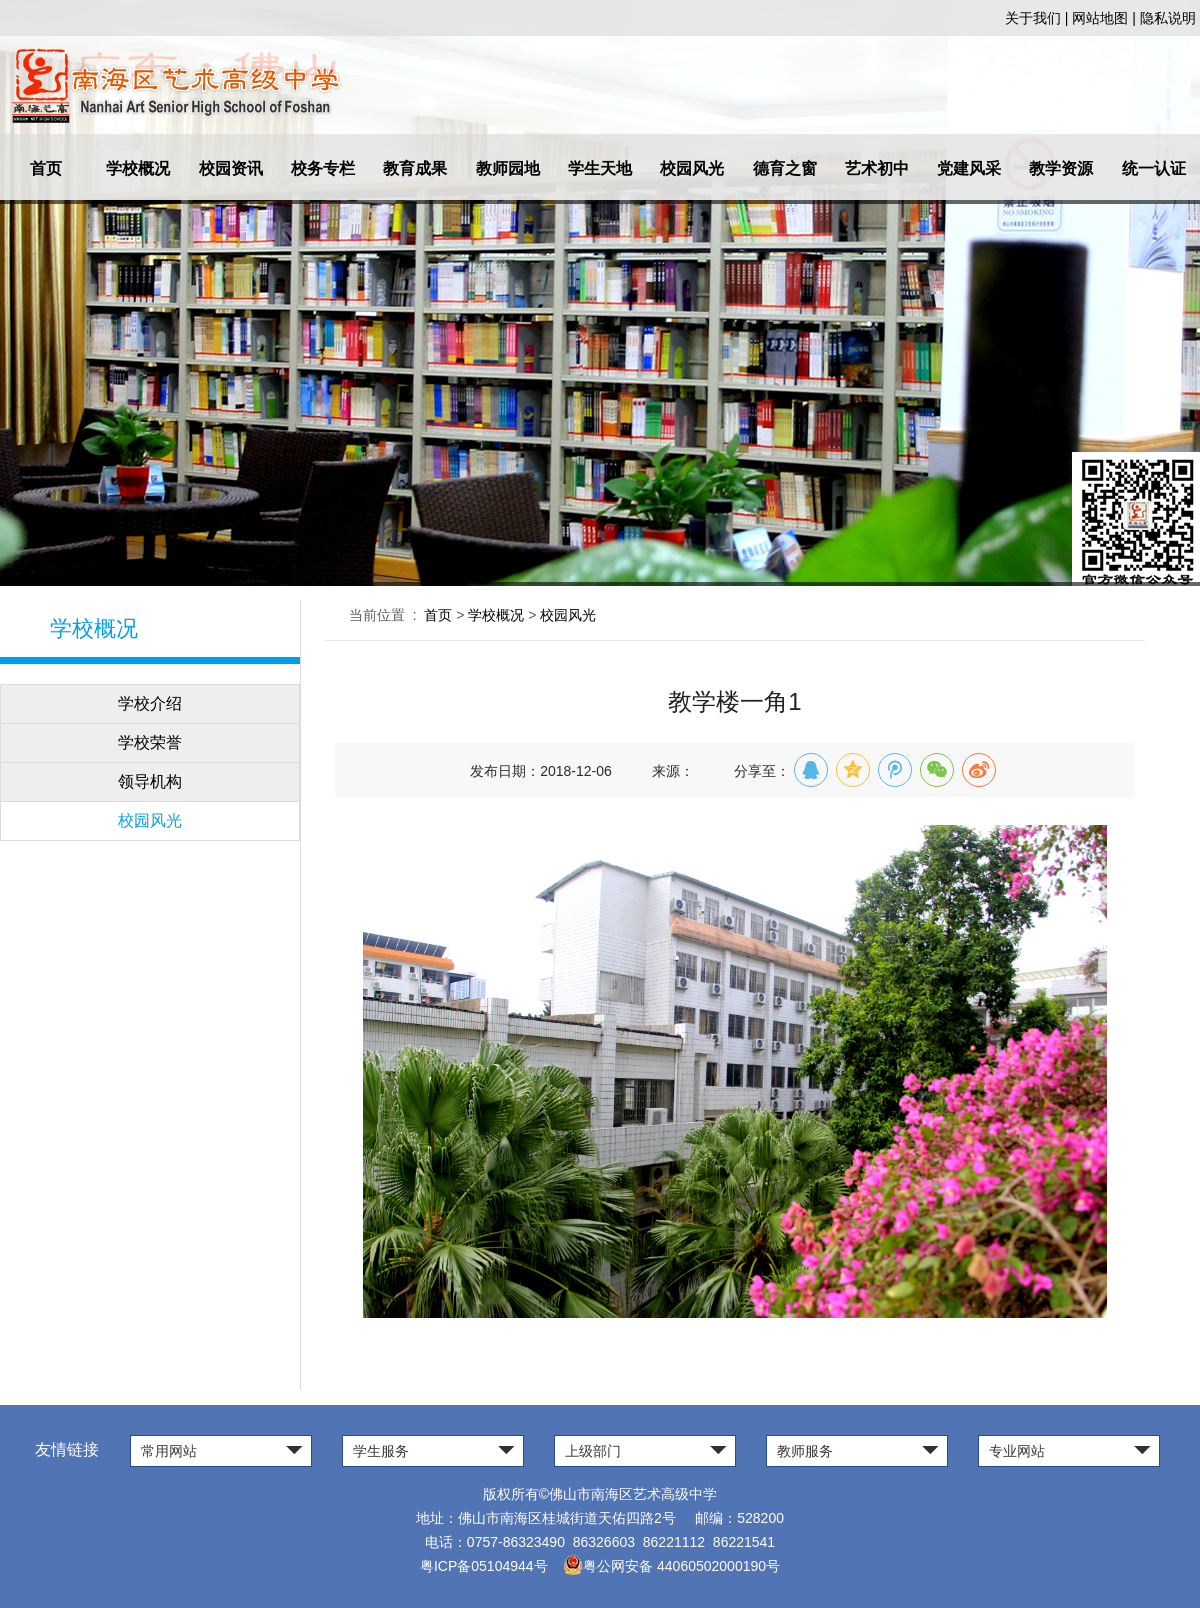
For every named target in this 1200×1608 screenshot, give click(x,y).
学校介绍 (150, 703)
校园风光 (692, 168)
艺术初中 (877, 168)
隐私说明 (1168, 18)
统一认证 (1154, 168)
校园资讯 (231, 168)
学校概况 (138, 168)
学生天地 (600, 168)
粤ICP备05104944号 (484, 1566)
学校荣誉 (150, 742)
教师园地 (508, 168)
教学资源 (1061, 168)
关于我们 (1033, 18)
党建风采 (969, 168)
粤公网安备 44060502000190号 (671, 1566)
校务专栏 (323, 168)
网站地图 (1100, 18)
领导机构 (150, 781)
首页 (46, 168)
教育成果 (415, 168)
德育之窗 (785, 168)
